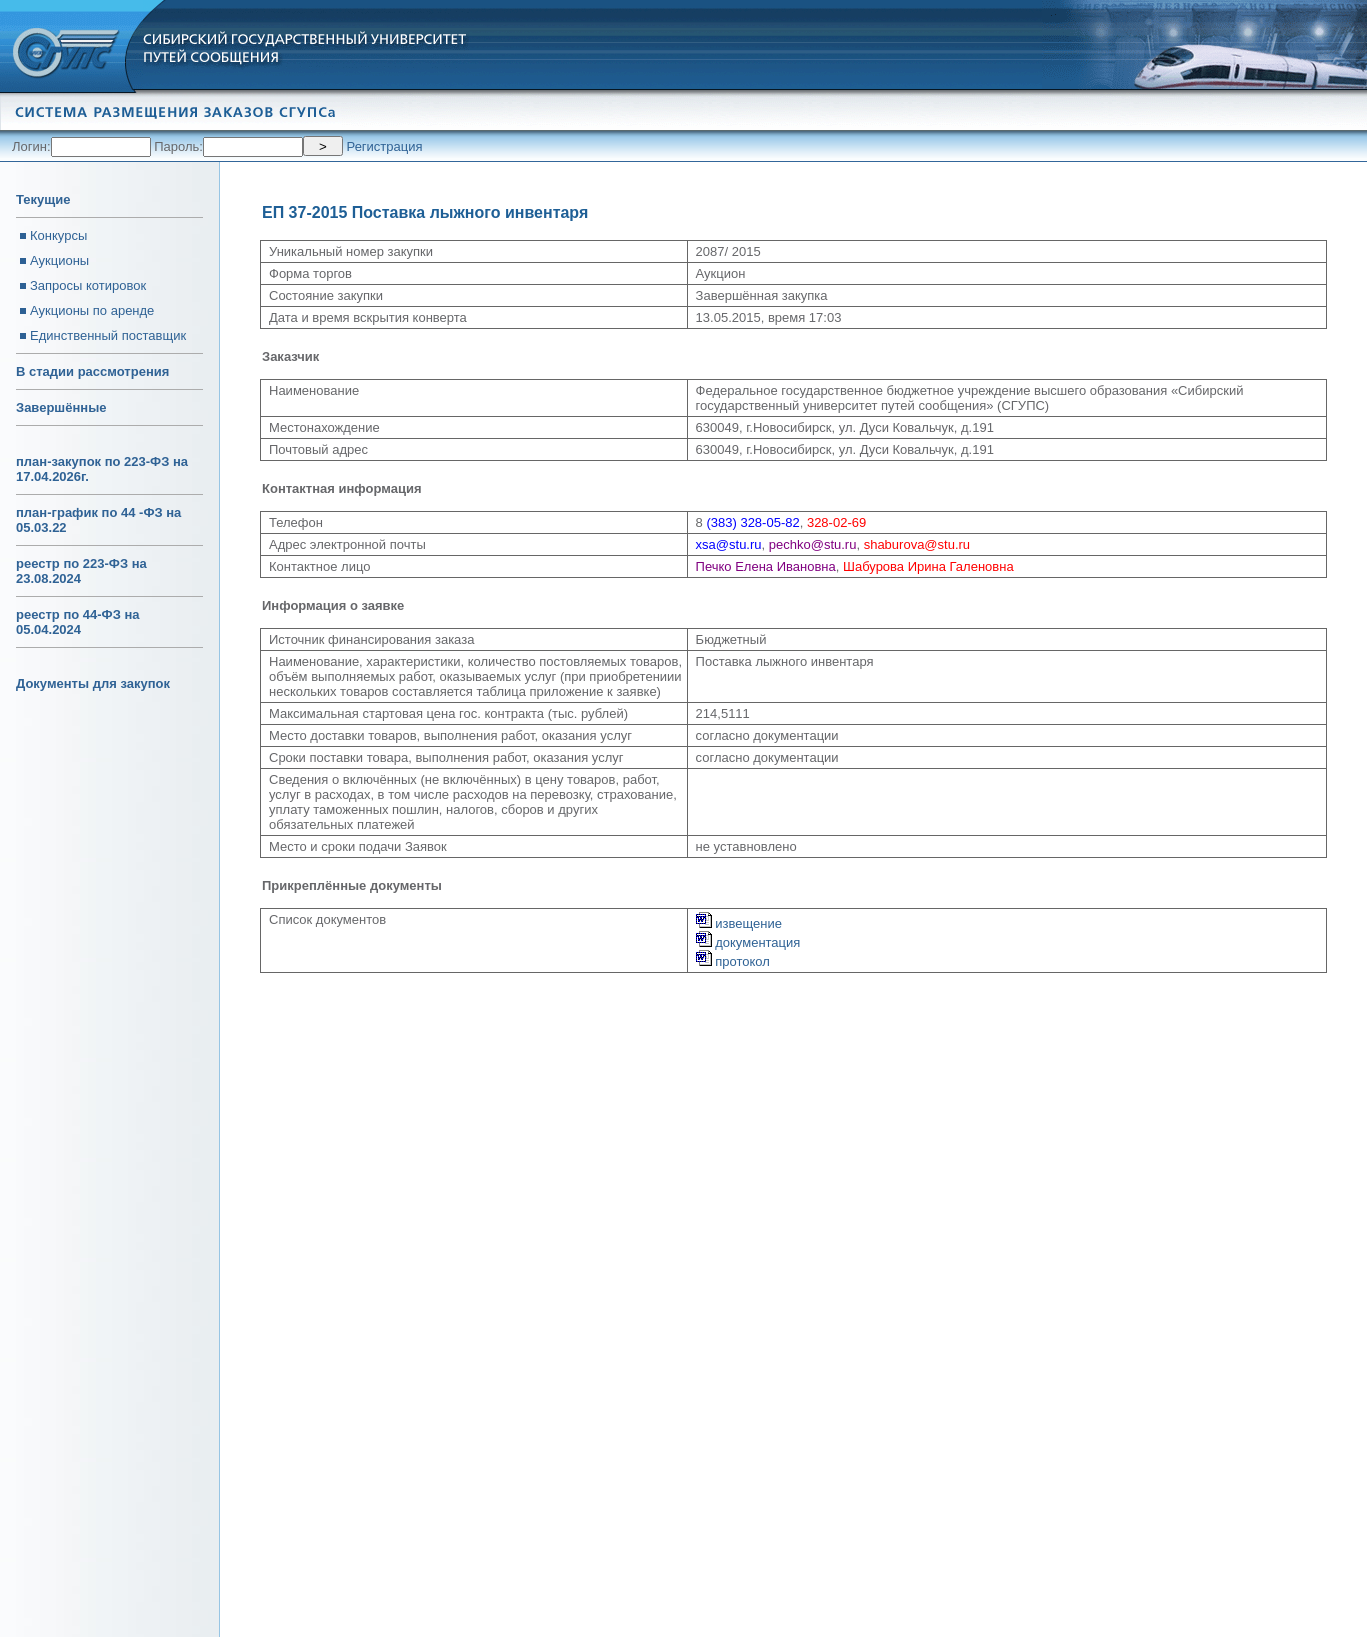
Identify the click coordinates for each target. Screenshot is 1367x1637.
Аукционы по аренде (92, 310)
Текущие (43, 199)
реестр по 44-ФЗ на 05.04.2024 (78, 622)
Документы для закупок (93, 683)
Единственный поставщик (108, 335)
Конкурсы (58, 235)
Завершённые (61, 407)
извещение (739, 923)
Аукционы (59, 260)
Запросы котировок (88, 285)
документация (748, 942)
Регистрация (385, 146)
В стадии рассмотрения (92, 371)
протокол (733, 961)
